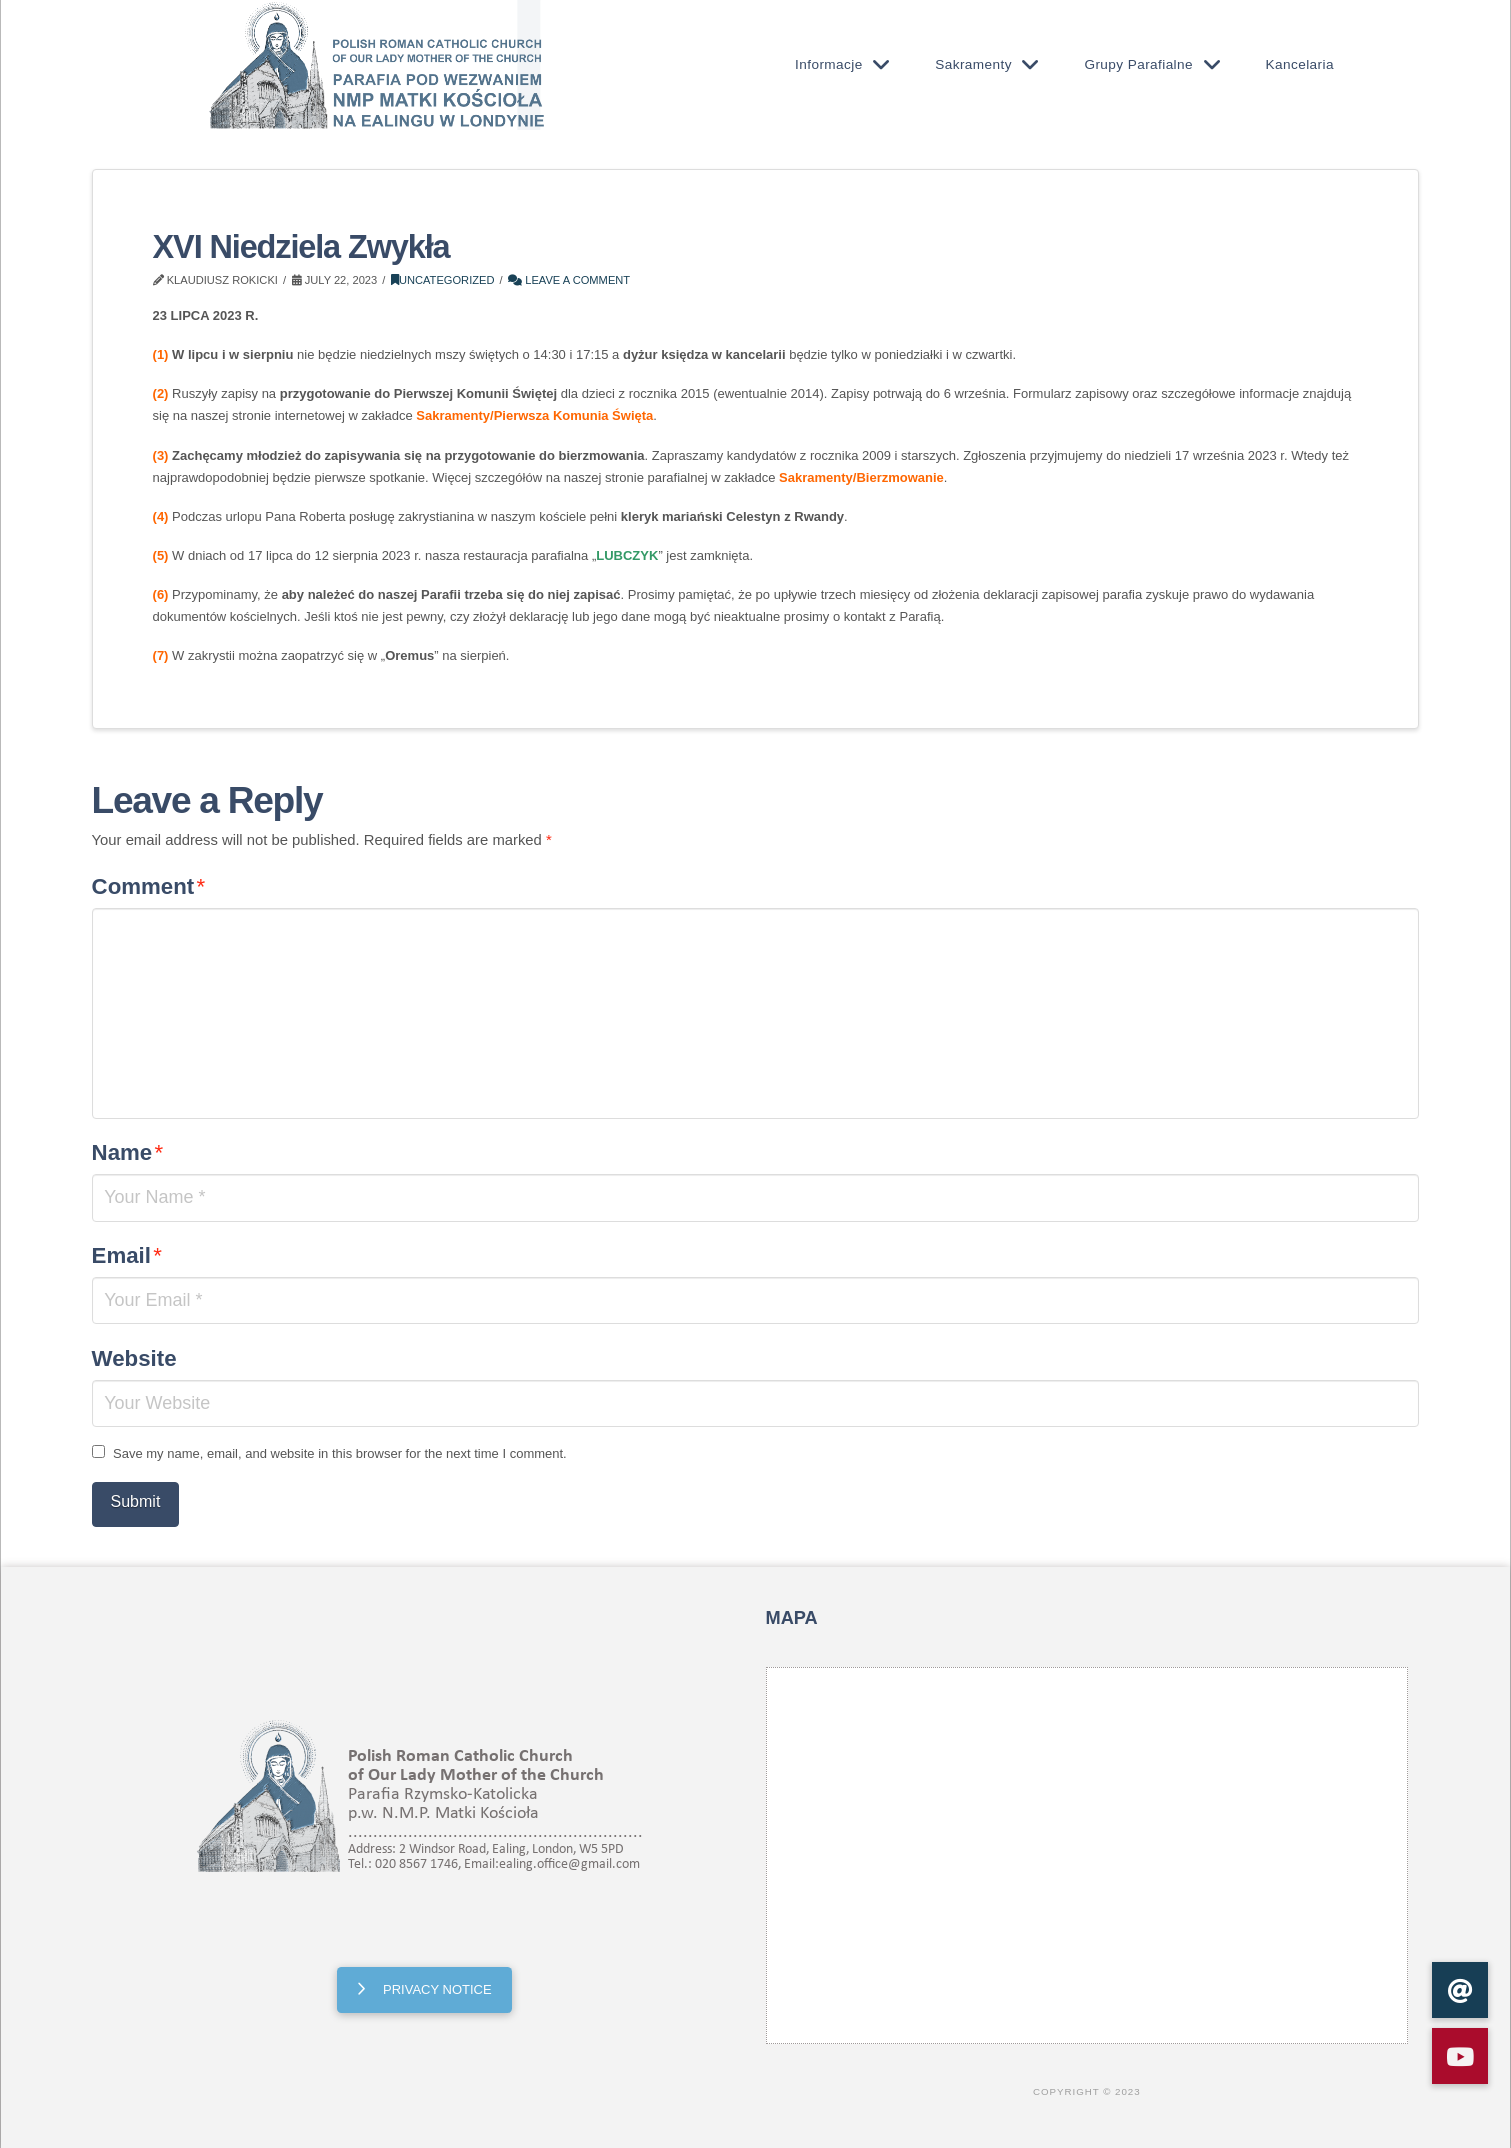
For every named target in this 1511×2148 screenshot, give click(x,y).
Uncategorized (443, 280)
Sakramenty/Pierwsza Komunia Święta (534, 415)
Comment (149, 886)
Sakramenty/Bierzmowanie (861, 477)
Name (128, 1152)
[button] (1460, 2056)
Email (127, 1255)
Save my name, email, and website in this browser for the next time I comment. (340, 1453)
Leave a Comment (569, 280)
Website (134, 1358)
